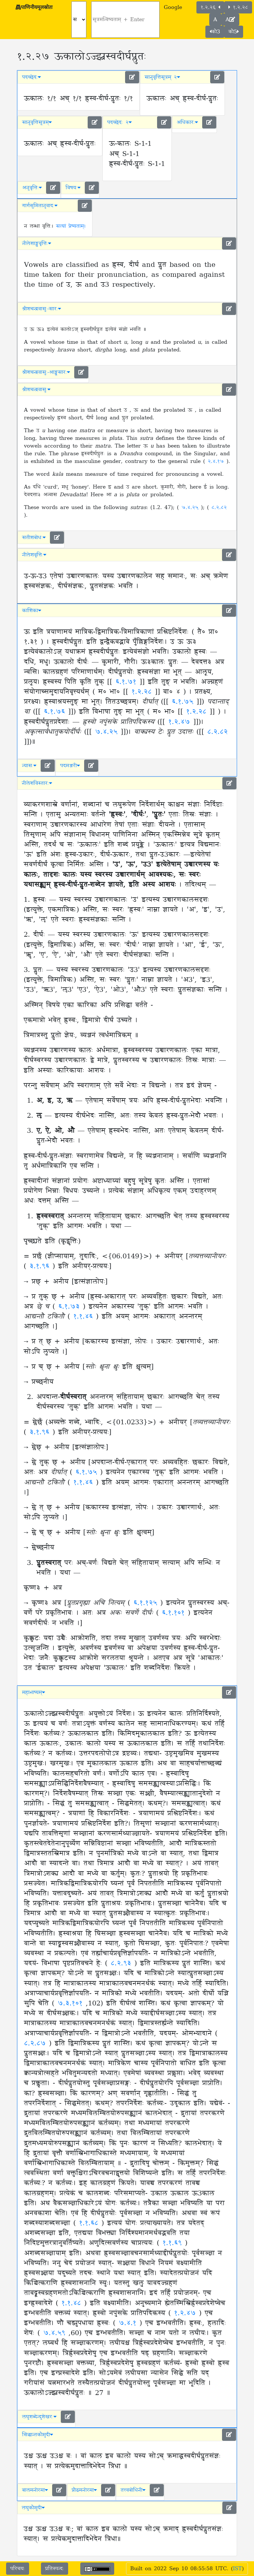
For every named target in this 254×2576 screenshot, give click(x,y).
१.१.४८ (72, 2303)
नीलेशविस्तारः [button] (37, 783)
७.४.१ (129, 2323)
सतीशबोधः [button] (34, 537)
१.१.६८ (90, 2223)
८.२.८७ (36, 2043)
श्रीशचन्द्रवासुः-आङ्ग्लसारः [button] (46, 372)
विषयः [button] (73, 188)
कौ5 (233, 32)
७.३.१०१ (72, 2003)
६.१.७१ (125, 682)
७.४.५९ (55, 2333)
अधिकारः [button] (187, 122)
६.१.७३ (70, 1306)
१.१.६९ (174, 2243)
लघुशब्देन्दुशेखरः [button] (39, 2417)
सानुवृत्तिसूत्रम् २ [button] (162, 77)
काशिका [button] (31, 610)
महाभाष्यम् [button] (33, 1692)
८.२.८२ (219, 507)
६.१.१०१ (175, 1613)
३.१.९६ (40, 1266)
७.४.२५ (191, 507)
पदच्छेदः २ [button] (119, 122)
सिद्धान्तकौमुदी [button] (37, 2435)
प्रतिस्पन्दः (54, 2568)
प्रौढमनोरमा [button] (84, 2490)
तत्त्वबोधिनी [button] (133, 2490)
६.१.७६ (54, 712)
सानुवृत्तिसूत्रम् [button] (37, 122)
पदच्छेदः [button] (31, 77)
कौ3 (215, 32)
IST (237, 2568)
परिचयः (17, 2568)
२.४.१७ (217, 461)
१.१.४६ (84, 1316)
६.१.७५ (182, 702)
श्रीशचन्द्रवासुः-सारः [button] (41, 309)
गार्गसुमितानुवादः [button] (40, 205)
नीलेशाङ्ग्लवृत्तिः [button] (36, 243)
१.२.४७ (179, 722)
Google (173, 7)
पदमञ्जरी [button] (70, 765)
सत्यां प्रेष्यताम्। (71, 226)
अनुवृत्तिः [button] (32, 188)
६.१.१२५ (146, 1603)
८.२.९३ (122, 1963)
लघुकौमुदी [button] (33, 2508)
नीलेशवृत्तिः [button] (34, 555)
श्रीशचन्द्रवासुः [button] (36, 389)
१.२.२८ (238, 7)
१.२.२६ (210, 7)
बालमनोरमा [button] (35, 2490)
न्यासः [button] (29, 765)
